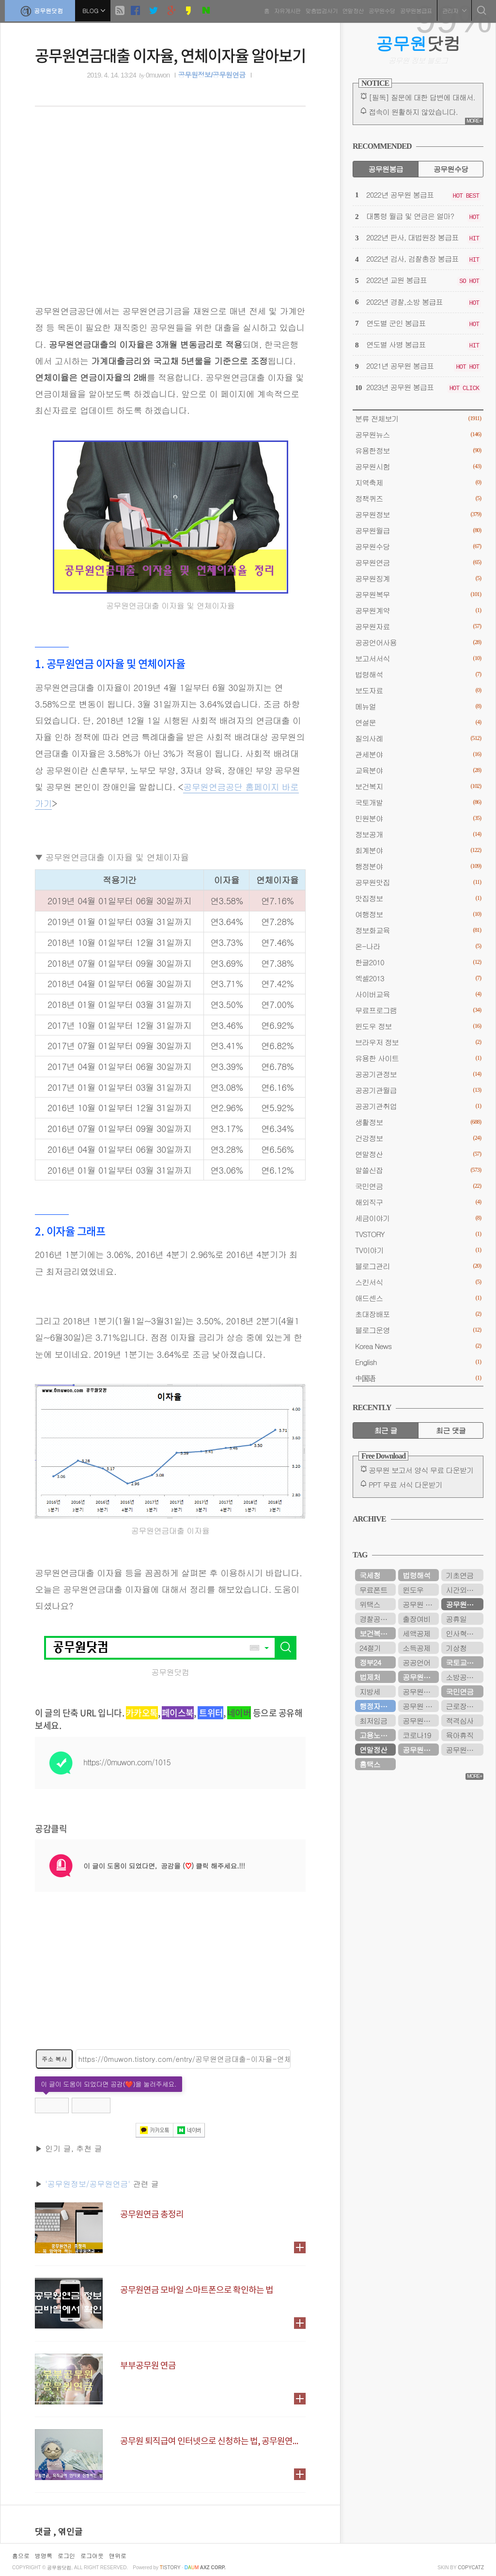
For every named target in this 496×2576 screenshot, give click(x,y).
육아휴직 (459, 1735)
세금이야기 (418, 1218)
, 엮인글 (68, 2532)
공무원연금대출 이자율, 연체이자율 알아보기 (170, 55)
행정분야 (418, 866)
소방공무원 (463, 1677)
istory (170, 2567)
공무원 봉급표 (421, 1706)
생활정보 (418, 1122)
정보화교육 (418, 930)
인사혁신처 (463, 1633)
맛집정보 (418, 898)
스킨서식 (418, 1282)
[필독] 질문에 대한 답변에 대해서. (422, 97)
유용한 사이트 (418, 1058)
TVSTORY (418, 1234)
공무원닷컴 (42, 10)
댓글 (44, 2532)
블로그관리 (418, 1266)
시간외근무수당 (464, 1590)
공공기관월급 (418, 1090)
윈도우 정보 (418, 1026)
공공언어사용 (418, 642)
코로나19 (417, 1735)
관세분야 (418, 754)
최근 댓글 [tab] (450, 1430)
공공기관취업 (418, 1106)
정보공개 (418, 834)
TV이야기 (418, 1250)
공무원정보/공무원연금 (211, 75)
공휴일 (456, 1619)
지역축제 (418, 482)
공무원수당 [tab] (451, 169)
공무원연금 (418, 562)
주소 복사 (54, 2059)
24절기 (370, 1648)
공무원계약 (418, 610)
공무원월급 (418, 530)
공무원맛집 (418, 882)
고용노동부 (376, 1735)
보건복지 (418, 786)
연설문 (418, 722)
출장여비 (416, 1619)
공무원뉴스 (418, 434)
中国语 (418, 1378)
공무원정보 (418, 514)
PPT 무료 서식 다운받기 (405, 1484)
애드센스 (418, 1298)
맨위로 (117, 2555)
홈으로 (21, 2555)
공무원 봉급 (421, 1604)
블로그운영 (418, 1330)
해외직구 (418, 1202)
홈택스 (369, 1764)
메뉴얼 (418, 706)
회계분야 (418, 850)
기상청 (456, 1648)
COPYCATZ (471, 2567)
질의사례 (418, 738)
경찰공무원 (376, 1619)
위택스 (369, 1604)
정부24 (370, 1662)
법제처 (369, 1677)
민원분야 (418, 818)
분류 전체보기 (418, 418)
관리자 (452, 9)
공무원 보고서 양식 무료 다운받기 (421, 1470)
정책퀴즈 (418, 498)
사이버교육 (418, 994)
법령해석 (418, 674)
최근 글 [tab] (385, 1430)
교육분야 (418, 770)
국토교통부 (463, 1662)
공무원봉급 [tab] (385, 169)
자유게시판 (285, 9)
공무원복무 (418, 594)
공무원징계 (418, 578)
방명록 (43, 2555)
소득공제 (416, 1648)
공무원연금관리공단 (464, 1749)
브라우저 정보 (418, 1042)
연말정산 (350, 9)
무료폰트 (373, 1590)
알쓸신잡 (418, 1170)
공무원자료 (418, 626)
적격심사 (459, 1720)
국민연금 (418, 1186)
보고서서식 (418, 658)
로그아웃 (92, 2555)
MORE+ (473, 121)
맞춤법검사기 (319, 9)
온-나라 (418, 946)
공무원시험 (418, 466)
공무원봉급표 (414, 9)
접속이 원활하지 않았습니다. (413, 112)
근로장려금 (463, 1706)
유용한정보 (418, 450)
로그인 (66, 2555)
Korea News (418, 1346)
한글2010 (418, 962)
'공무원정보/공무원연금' (87, 2183)
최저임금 (373, 1720)
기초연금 (459, 1575)
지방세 (369, 1691)
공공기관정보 (418, 1074)
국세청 (369, 1575)
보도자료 (418, 690)
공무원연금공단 (421, 1677)
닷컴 (418, 43)
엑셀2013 (418, 978)
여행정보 (418, 914)
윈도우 (413, 1590)
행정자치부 (376, 1706)
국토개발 (418, 802)
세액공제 (416, 1633)
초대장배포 (418, 1314)
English (418, 1362)
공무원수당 (379, 9)
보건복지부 (376, 1633)
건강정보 (418, 1138)
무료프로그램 (418, 1010)
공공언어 (416, 1662)
